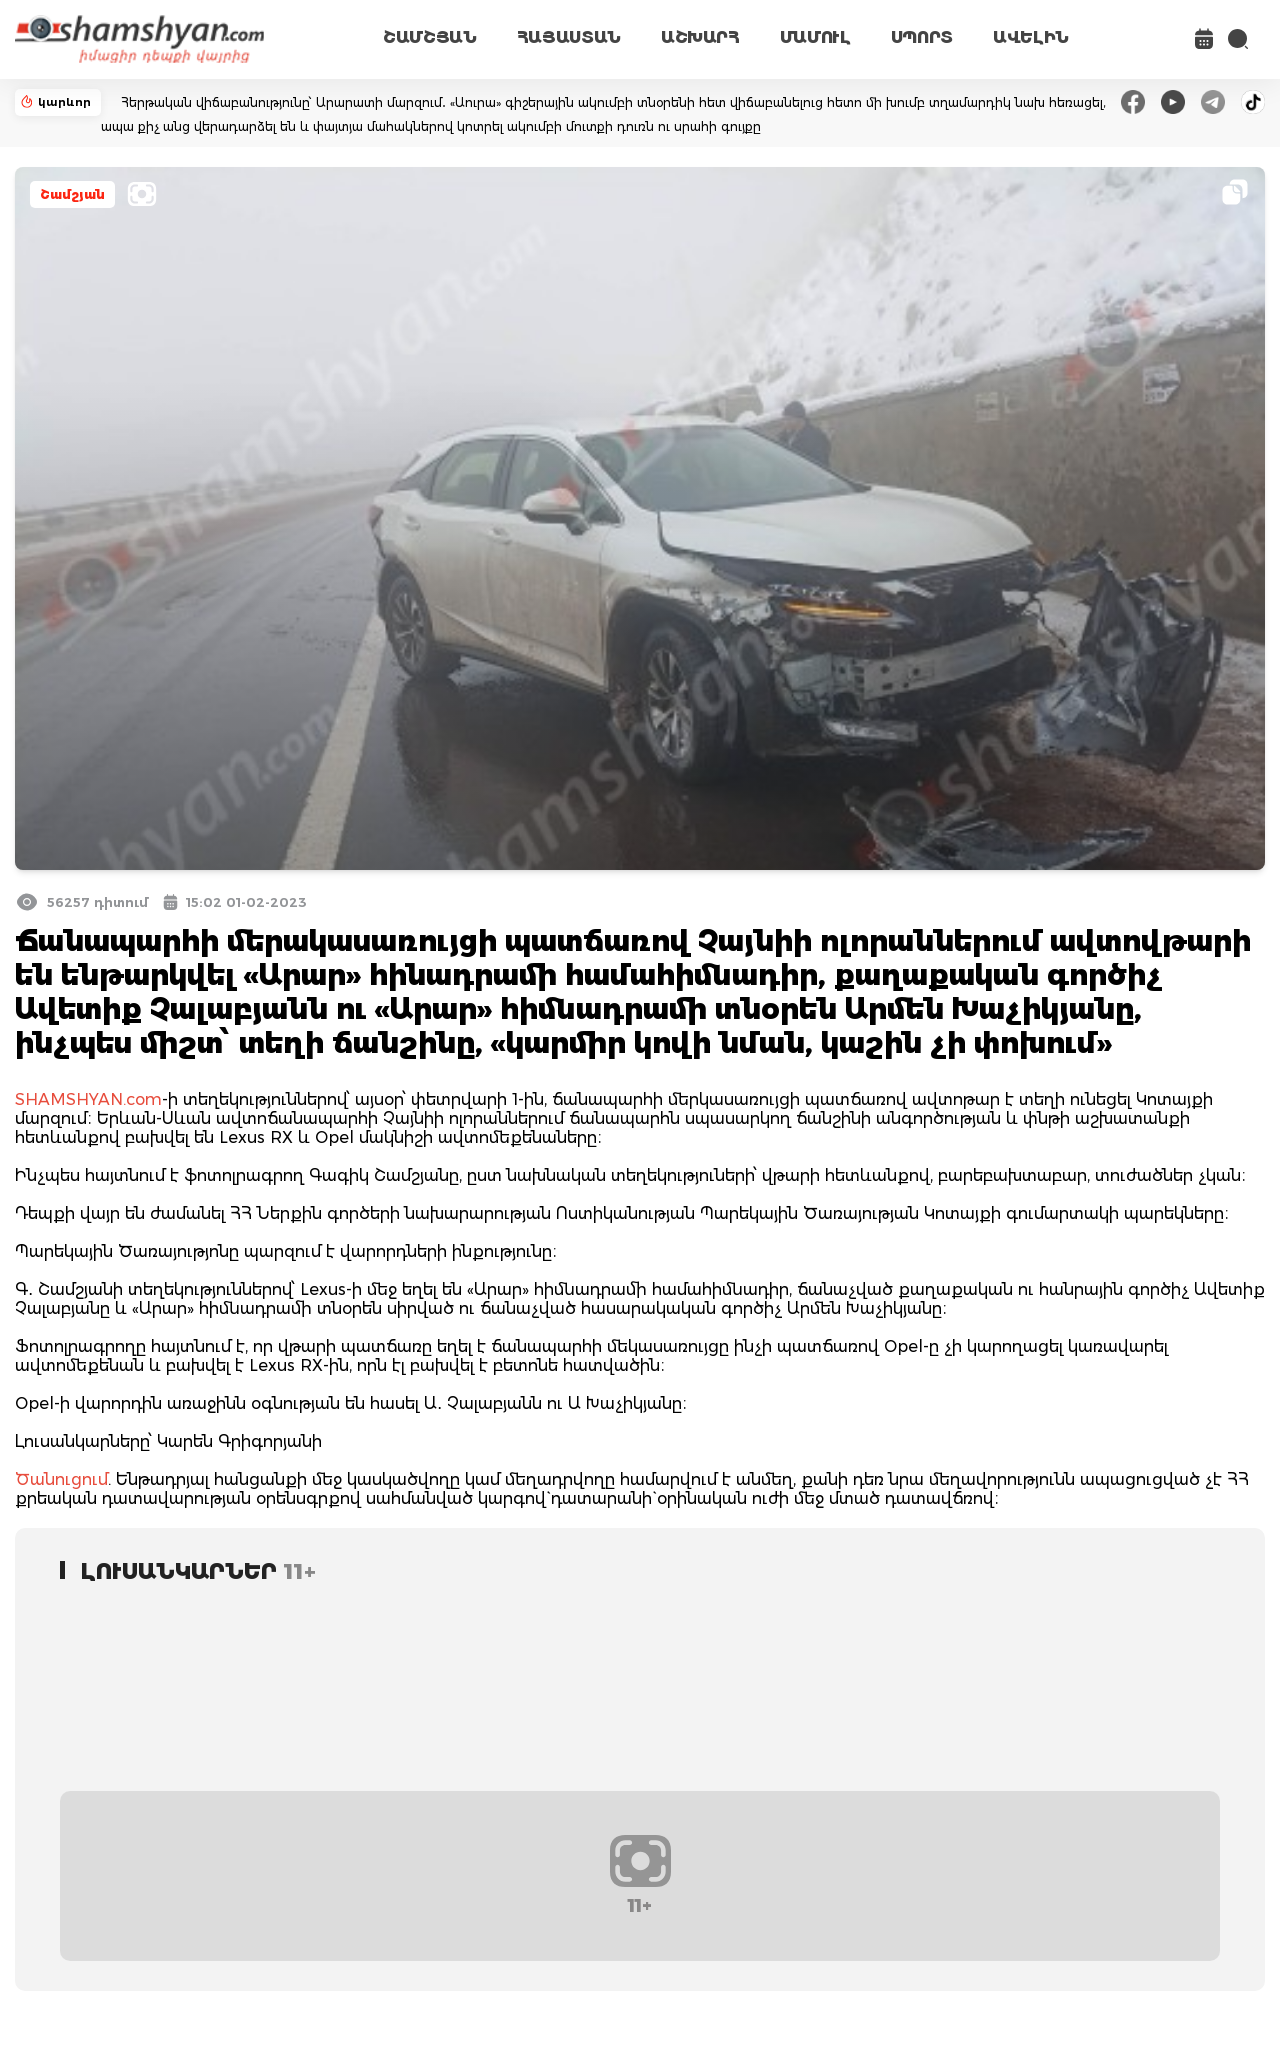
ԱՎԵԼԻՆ (1031, 37)
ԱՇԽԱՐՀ (700, 37)
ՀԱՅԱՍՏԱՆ (569, 37)
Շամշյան (72, 194)
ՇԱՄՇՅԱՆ (430, 37)
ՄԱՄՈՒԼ (815, 37)
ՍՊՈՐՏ (922, 37)
